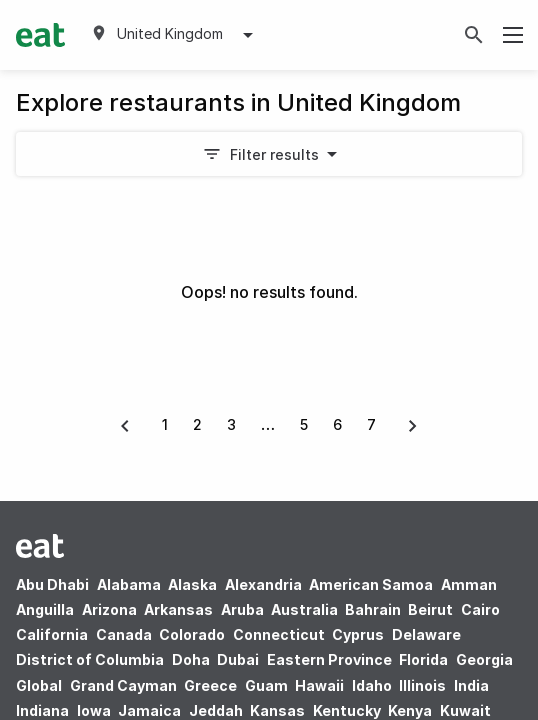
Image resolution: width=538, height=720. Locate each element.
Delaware (426, 634)
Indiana (42, 710)
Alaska (192, 584)
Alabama (129, 584)
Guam (266, 685)
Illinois (422, 685)
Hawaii (319, 685)
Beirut (430, 609)
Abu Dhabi (52, 584)
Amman (469, 584)
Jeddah (216, 710)
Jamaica (149, 710)
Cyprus (358, 634)
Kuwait (465, 710)
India (471, 685)
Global (39, 685)
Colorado (192, 634)
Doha (191, 659)
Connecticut (279, 634)
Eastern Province (329, 659)
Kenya (410, 710)
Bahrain (373, 609)
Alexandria (263, 584)
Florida (423, 659)
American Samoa (371, 584)
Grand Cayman (123, 685)
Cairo (480, 609)
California (52, 634)
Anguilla (45, 609)
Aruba (242, 609)
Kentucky (347, 710)
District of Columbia (90, 659)
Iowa (94, 710)
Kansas (277, 710)
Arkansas (178, 609)
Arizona (109, 609)
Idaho (372, 685)
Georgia (484, 659)
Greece (210, 685)
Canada (124, 634)
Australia (306, 609)
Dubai (238, 659)
